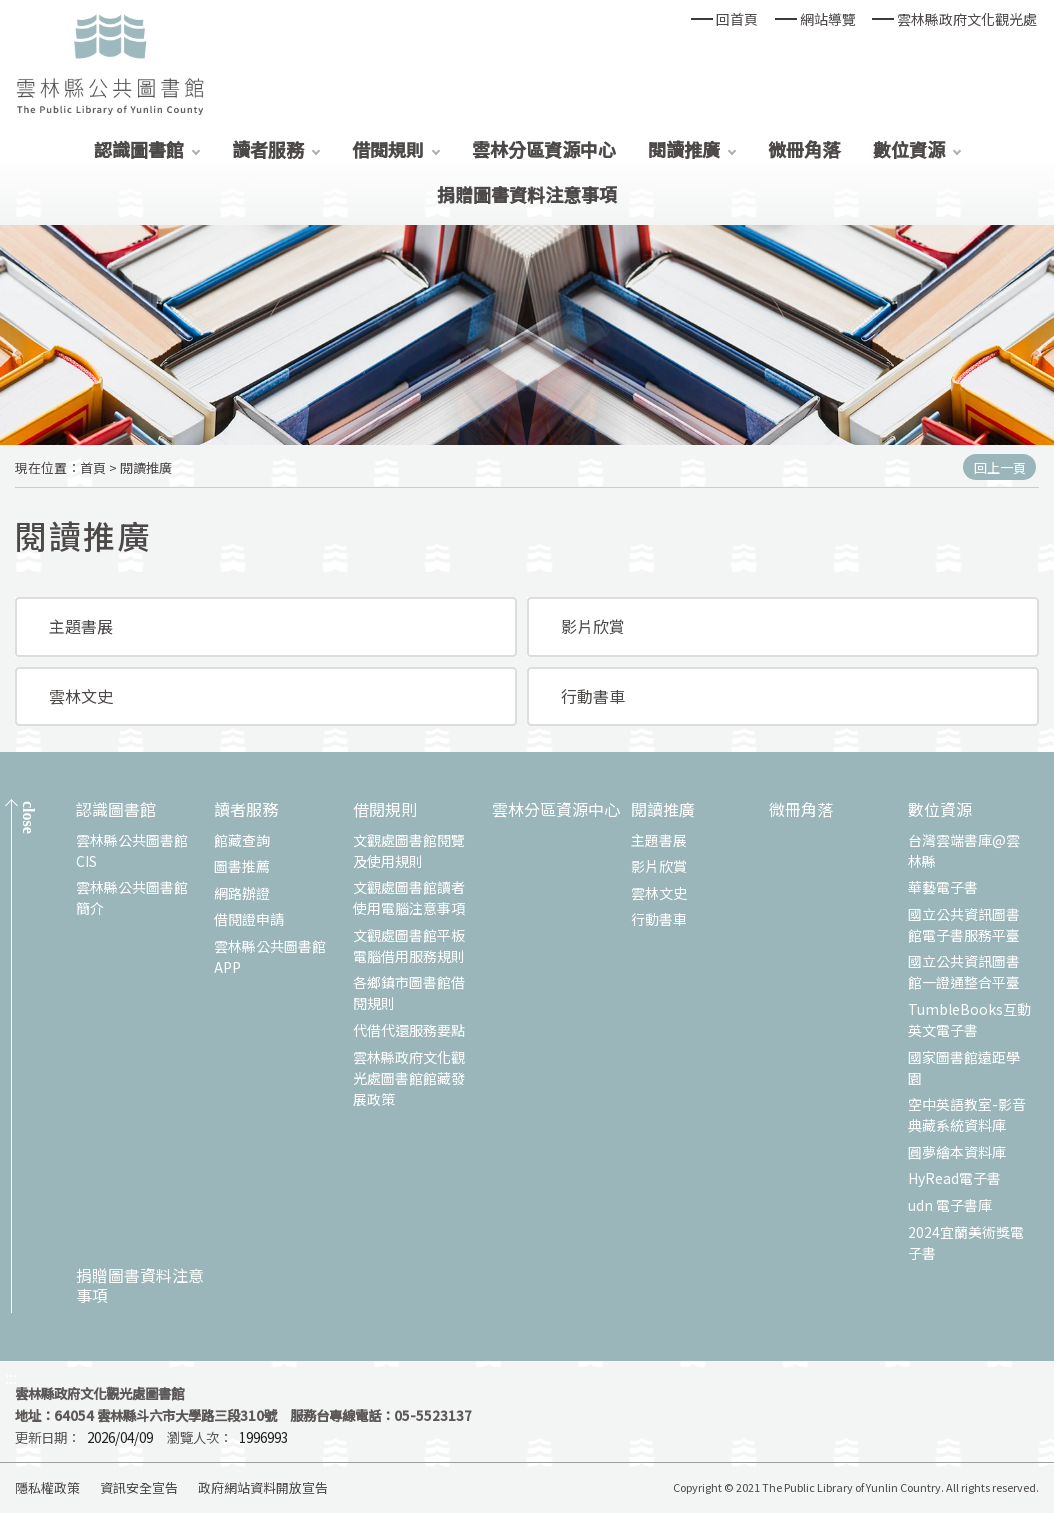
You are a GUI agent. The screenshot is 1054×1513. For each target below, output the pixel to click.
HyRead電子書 (954, 1178)
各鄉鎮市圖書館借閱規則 (409, 992)
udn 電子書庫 (950, 1205)
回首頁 (737, 19)
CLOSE (28, 817)
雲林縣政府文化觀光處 (967, 19)
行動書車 (593, 696)
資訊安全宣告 (139, 1487)
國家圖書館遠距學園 (964, 1067)
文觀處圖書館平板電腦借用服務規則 (409, 945)
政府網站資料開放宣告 (263, 1487)
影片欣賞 (593, 626)
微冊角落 (804, 149)
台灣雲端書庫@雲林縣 (964, 850)
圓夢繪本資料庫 (957, 1152)
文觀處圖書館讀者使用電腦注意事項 (409, 897)
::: (11, 1377)
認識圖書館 (139, 149)
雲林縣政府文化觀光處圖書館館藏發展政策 (409, 1078)
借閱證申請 (249, 919)
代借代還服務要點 (409, 1030)
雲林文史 (81, 696)
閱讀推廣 (684, 149)
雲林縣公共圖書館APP (270, 956)
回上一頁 (1000, 467)
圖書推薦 (242, 866)
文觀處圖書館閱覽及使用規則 (409, 850)
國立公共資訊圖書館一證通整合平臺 (964, 971)
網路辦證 (242, 893)
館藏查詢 (242, 840)
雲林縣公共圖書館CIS (132, 850)
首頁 (93, 467)
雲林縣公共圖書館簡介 (132, 897)
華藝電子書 (943, 887)
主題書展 (81, 626)
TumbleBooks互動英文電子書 (969, 1019)
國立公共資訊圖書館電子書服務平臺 (964, 924)
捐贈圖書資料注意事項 (527, 194)
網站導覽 (828, 19)
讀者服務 (268, 149)
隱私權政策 (47, 1487)
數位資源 (909, 149)
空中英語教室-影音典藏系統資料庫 (967, 1114)
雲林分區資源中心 (544, 149)
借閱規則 (388, 149)
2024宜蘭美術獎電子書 (966, 1242)
